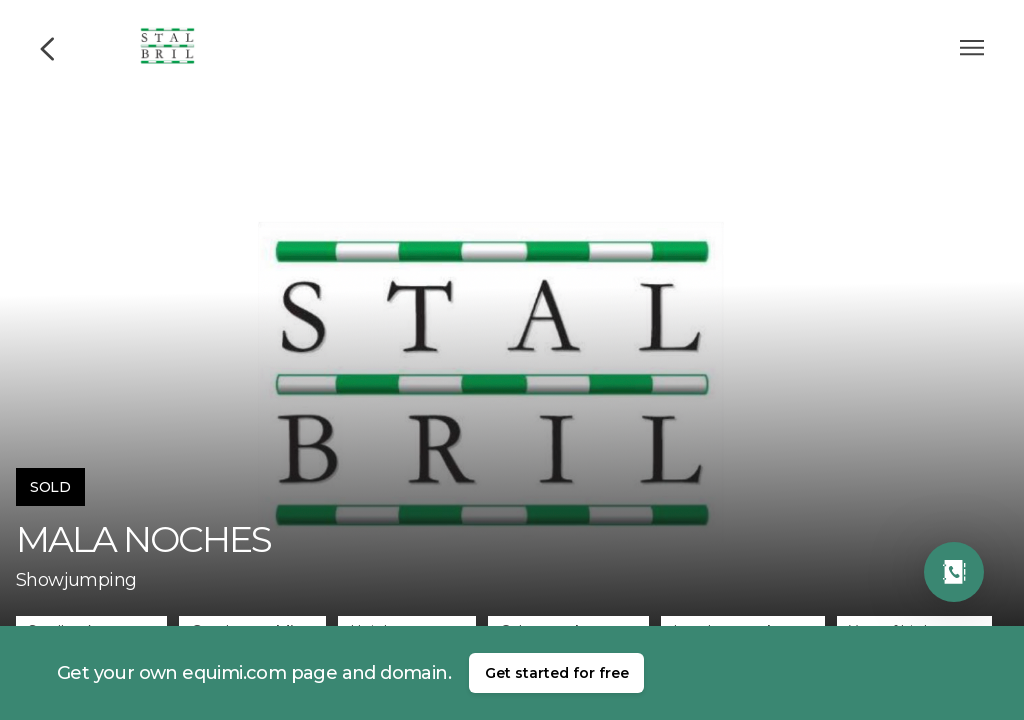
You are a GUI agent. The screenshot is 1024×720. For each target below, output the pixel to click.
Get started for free (557, 673)
